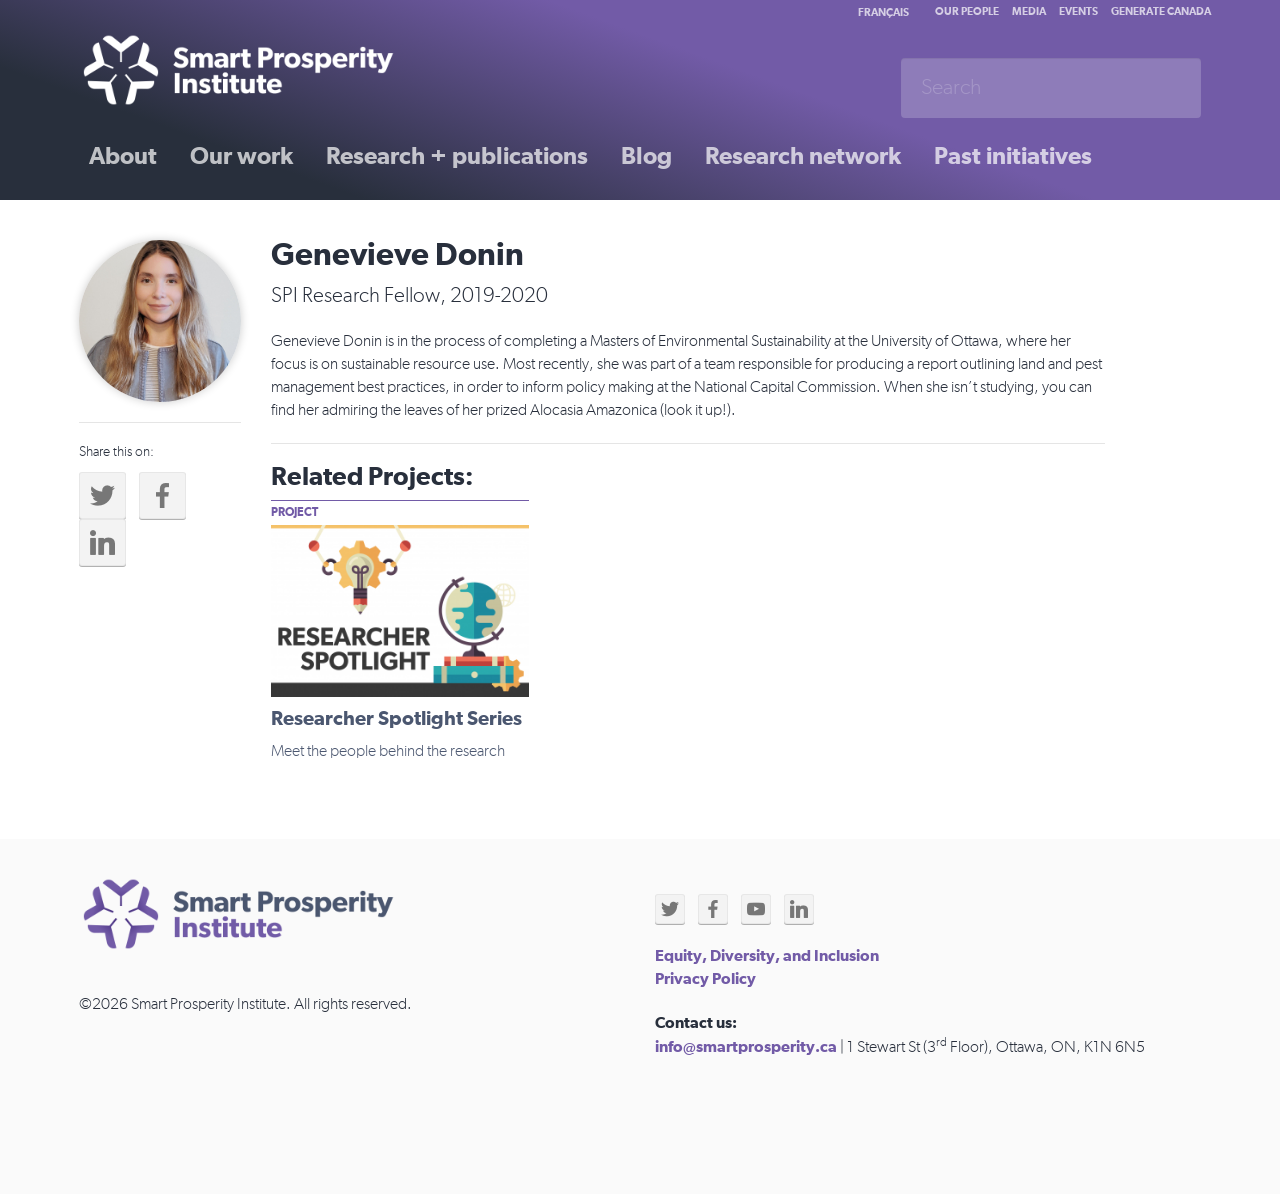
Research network (803, 157)
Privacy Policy (705, 979)
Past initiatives (1013, 157)
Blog (646, 157)
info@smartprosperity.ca (746, 1047)
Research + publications (457, 157)
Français (883, 12)
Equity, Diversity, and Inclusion (767, 956)
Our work (241, 157)
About (123, 157)
